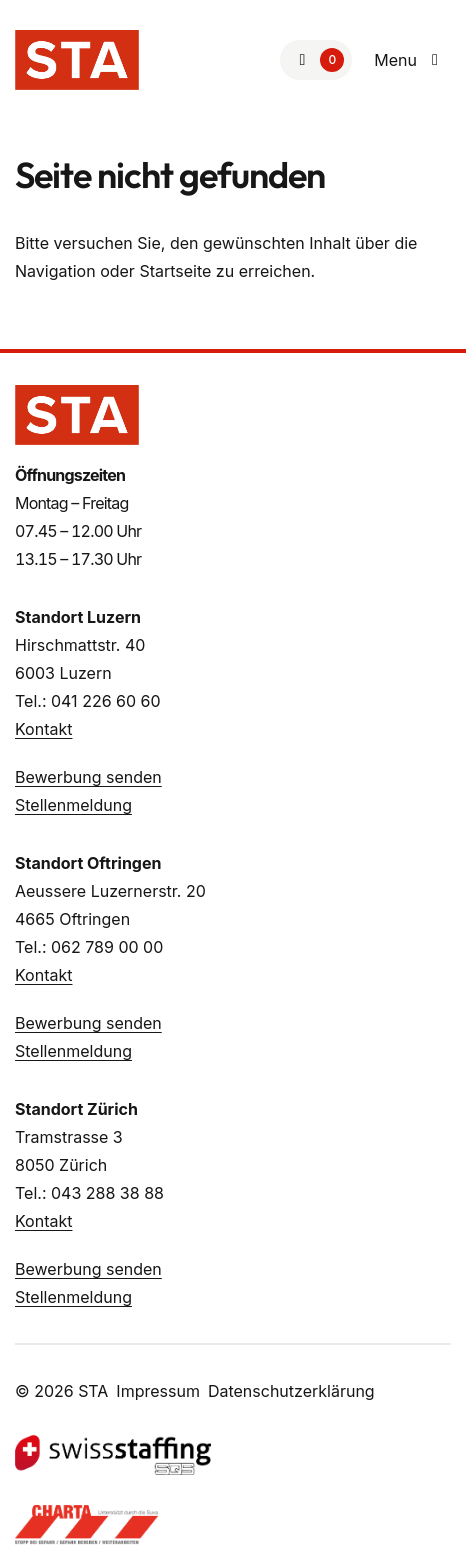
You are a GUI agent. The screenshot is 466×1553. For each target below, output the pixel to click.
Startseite (175, 271)
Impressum (158, 1391)
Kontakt (43, 729)
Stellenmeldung (73, 805)
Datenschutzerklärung (291, 1391)
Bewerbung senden (88, 777)
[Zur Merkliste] (316, 60)
